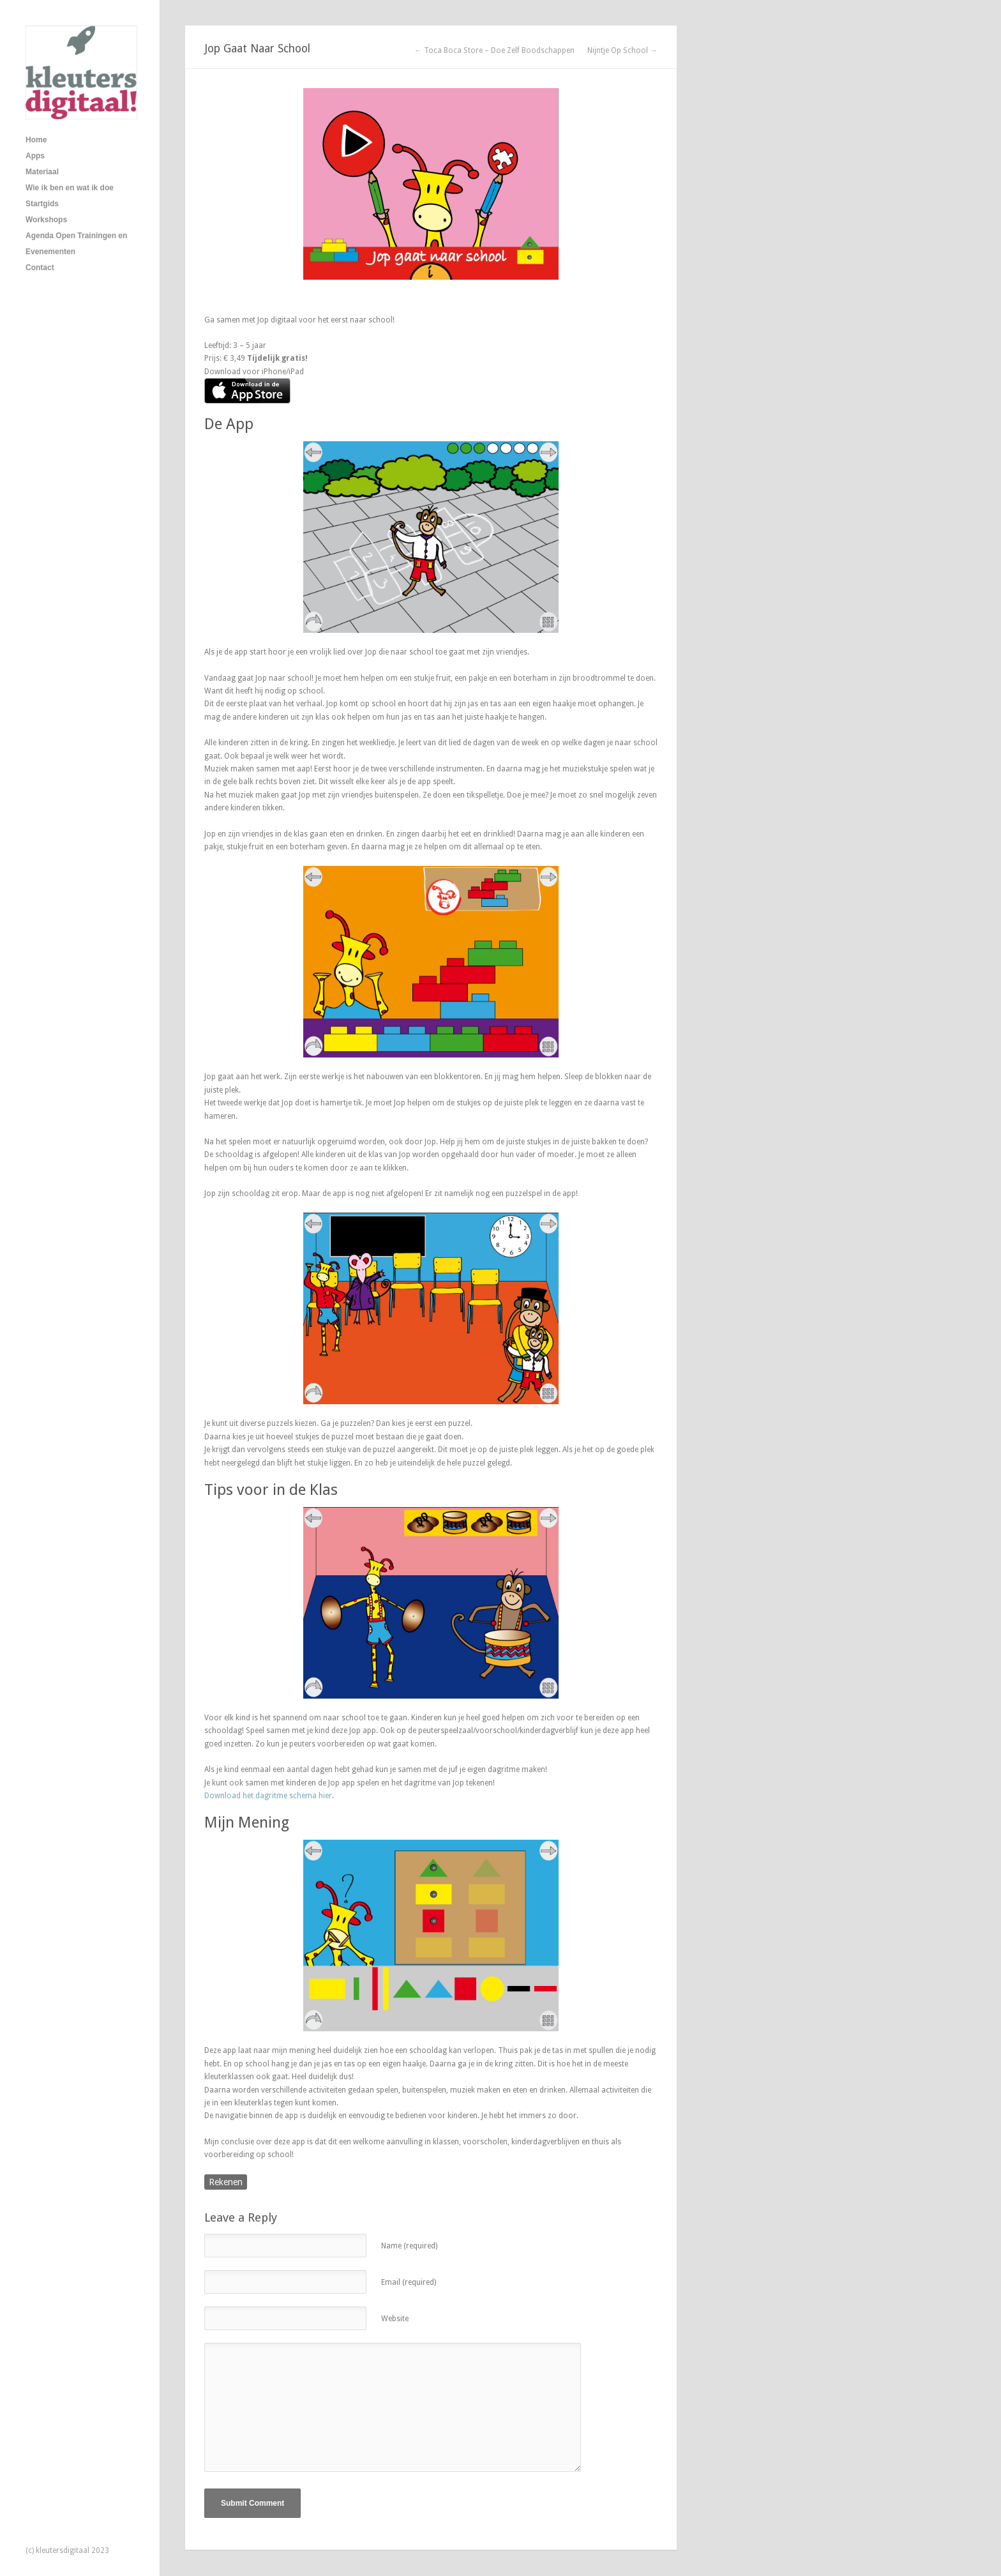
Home (36, 139)
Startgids (42, 203)
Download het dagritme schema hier (268, 1795)
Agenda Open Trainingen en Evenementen (76, 243)
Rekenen (226, 2182)
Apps (35, 155)
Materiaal (42, 171)
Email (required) (408, 2282)
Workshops (46, 219)
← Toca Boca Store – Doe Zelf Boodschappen (494, 50)
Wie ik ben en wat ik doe (70, 187)
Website (395, 2318)
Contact (40, 267)
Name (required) (409, 2245)
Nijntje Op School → (622, 50)
